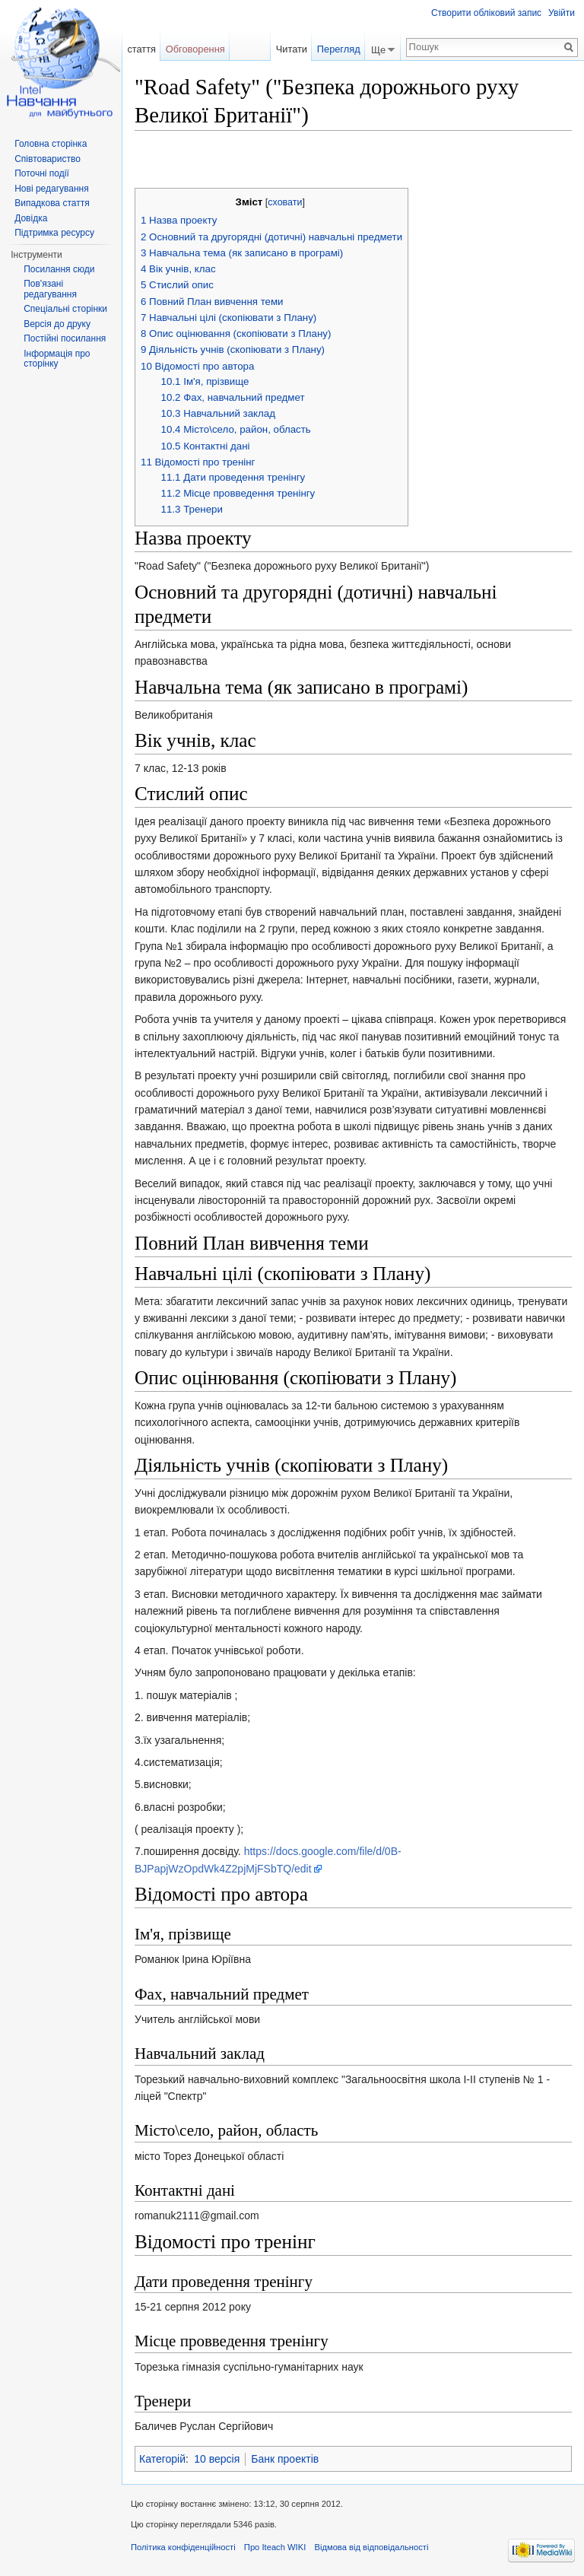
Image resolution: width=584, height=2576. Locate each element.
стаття (141, 49)
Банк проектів (285, 2459)
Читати (291, 49)
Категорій (162, 2459)
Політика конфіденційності (183, 2547)
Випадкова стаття (51, 203)
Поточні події (41, 173)
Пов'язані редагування (50, 289)
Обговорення (195, 49)
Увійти (561, 13)
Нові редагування (51, 188)
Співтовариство (47, 159)
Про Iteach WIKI (275, 2547)
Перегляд (338, 49)
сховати (285, 202)
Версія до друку (57, 324)
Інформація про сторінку (57, 359)
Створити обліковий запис (486, 13)
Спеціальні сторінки (65, 308)
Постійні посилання (65, 338)
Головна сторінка (50, 143)
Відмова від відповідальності (371, 2547)
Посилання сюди (59, 269)
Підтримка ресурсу (54, 232)
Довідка (30, 218)
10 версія (217, 2459)
